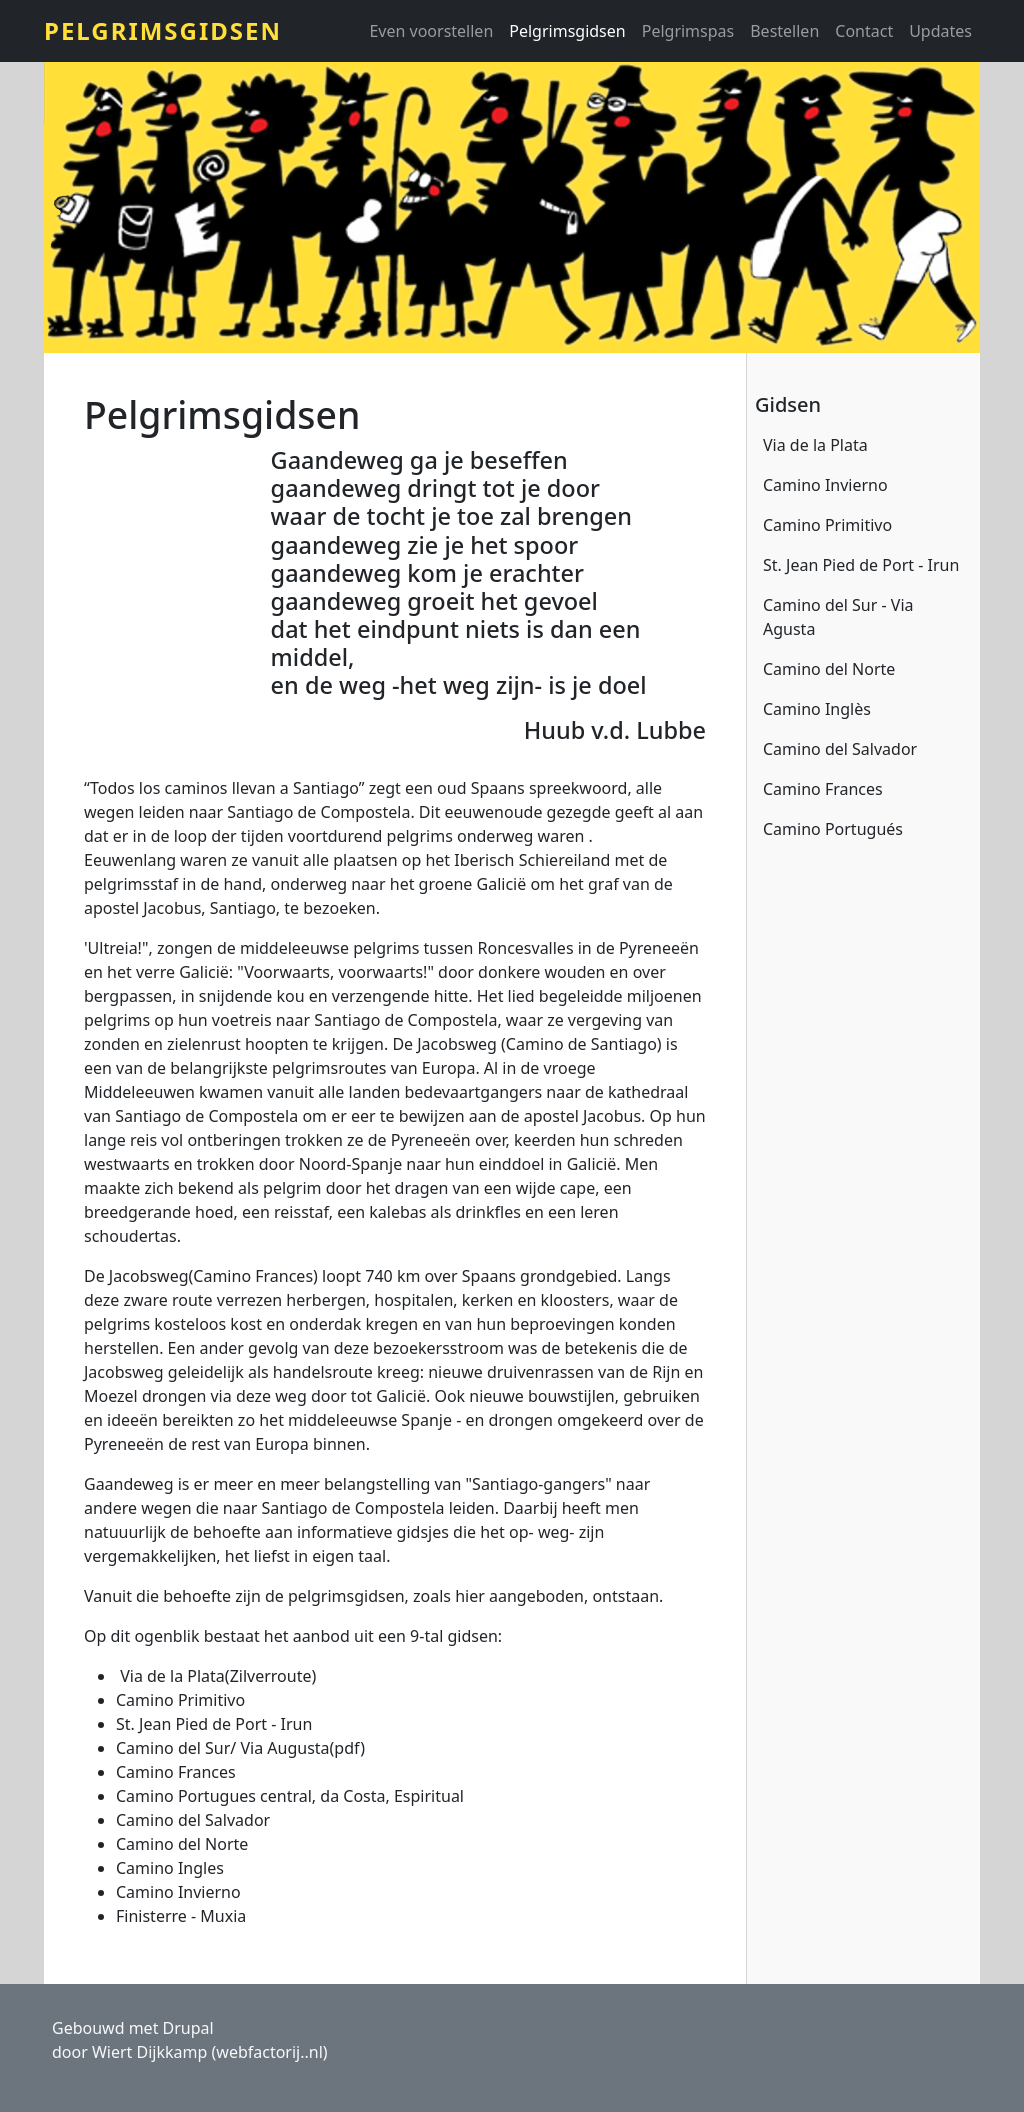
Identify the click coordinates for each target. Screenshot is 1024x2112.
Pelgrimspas (688, 31)
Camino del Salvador (840, 749)
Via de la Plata (815, 445)
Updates (940, 31)
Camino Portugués (833, 829)
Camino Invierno (825, 485)
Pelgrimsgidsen (163, 30)
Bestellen (784, 31)
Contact (864, 31)
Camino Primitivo (827, 525)
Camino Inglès (817, 709)
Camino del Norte (829, 669)
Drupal (188, 2028)
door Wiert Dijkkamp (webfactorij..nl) (190, 2052)
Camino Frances (823, 789)
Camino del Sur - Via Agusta (838, 617)
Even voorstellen (431, 31)
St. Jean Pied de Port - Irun (861, 565)
